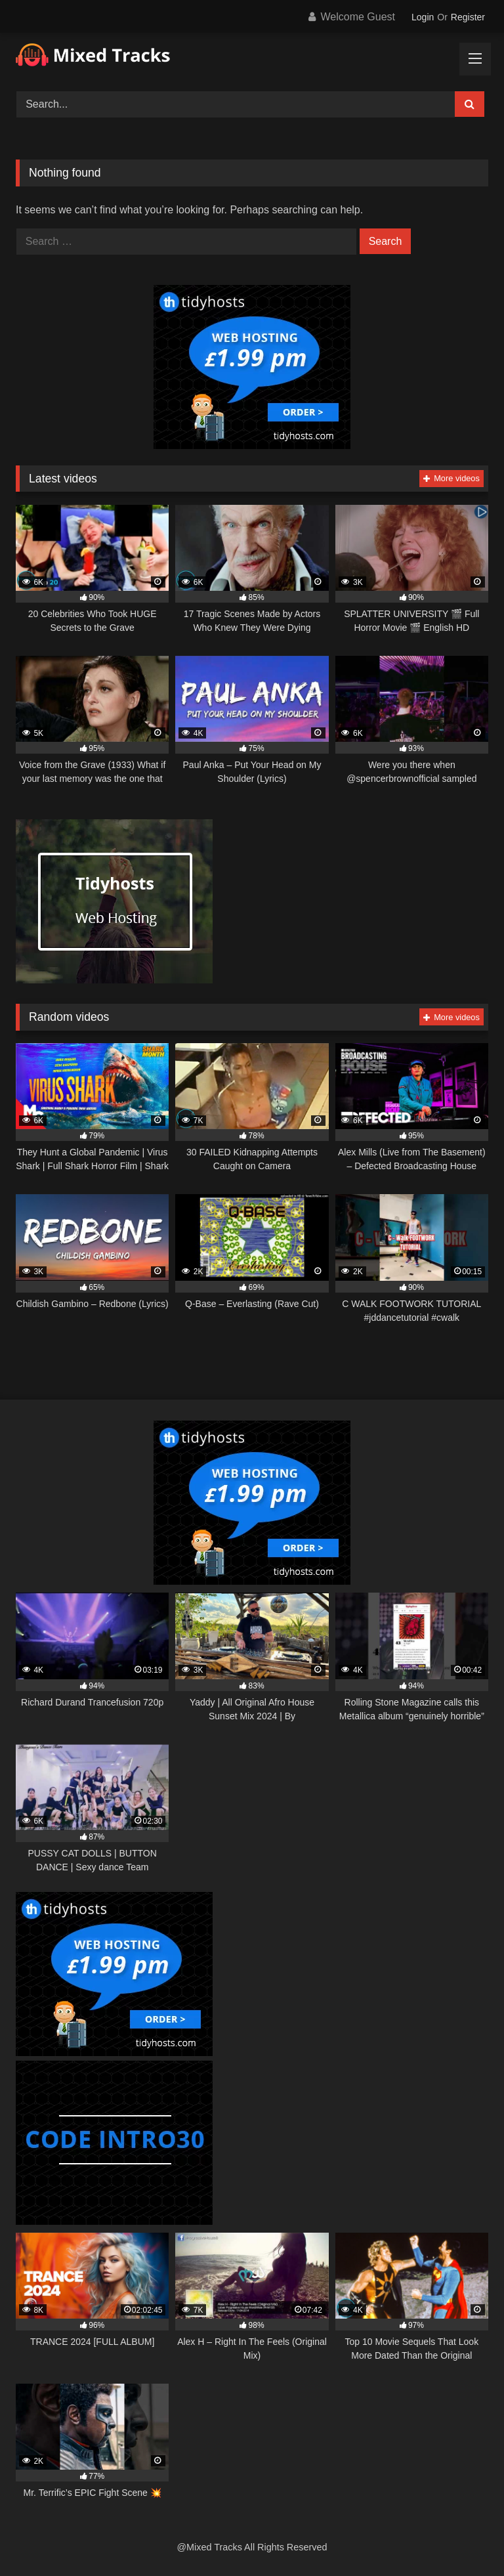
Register (468, 17)
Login (422, 17)
